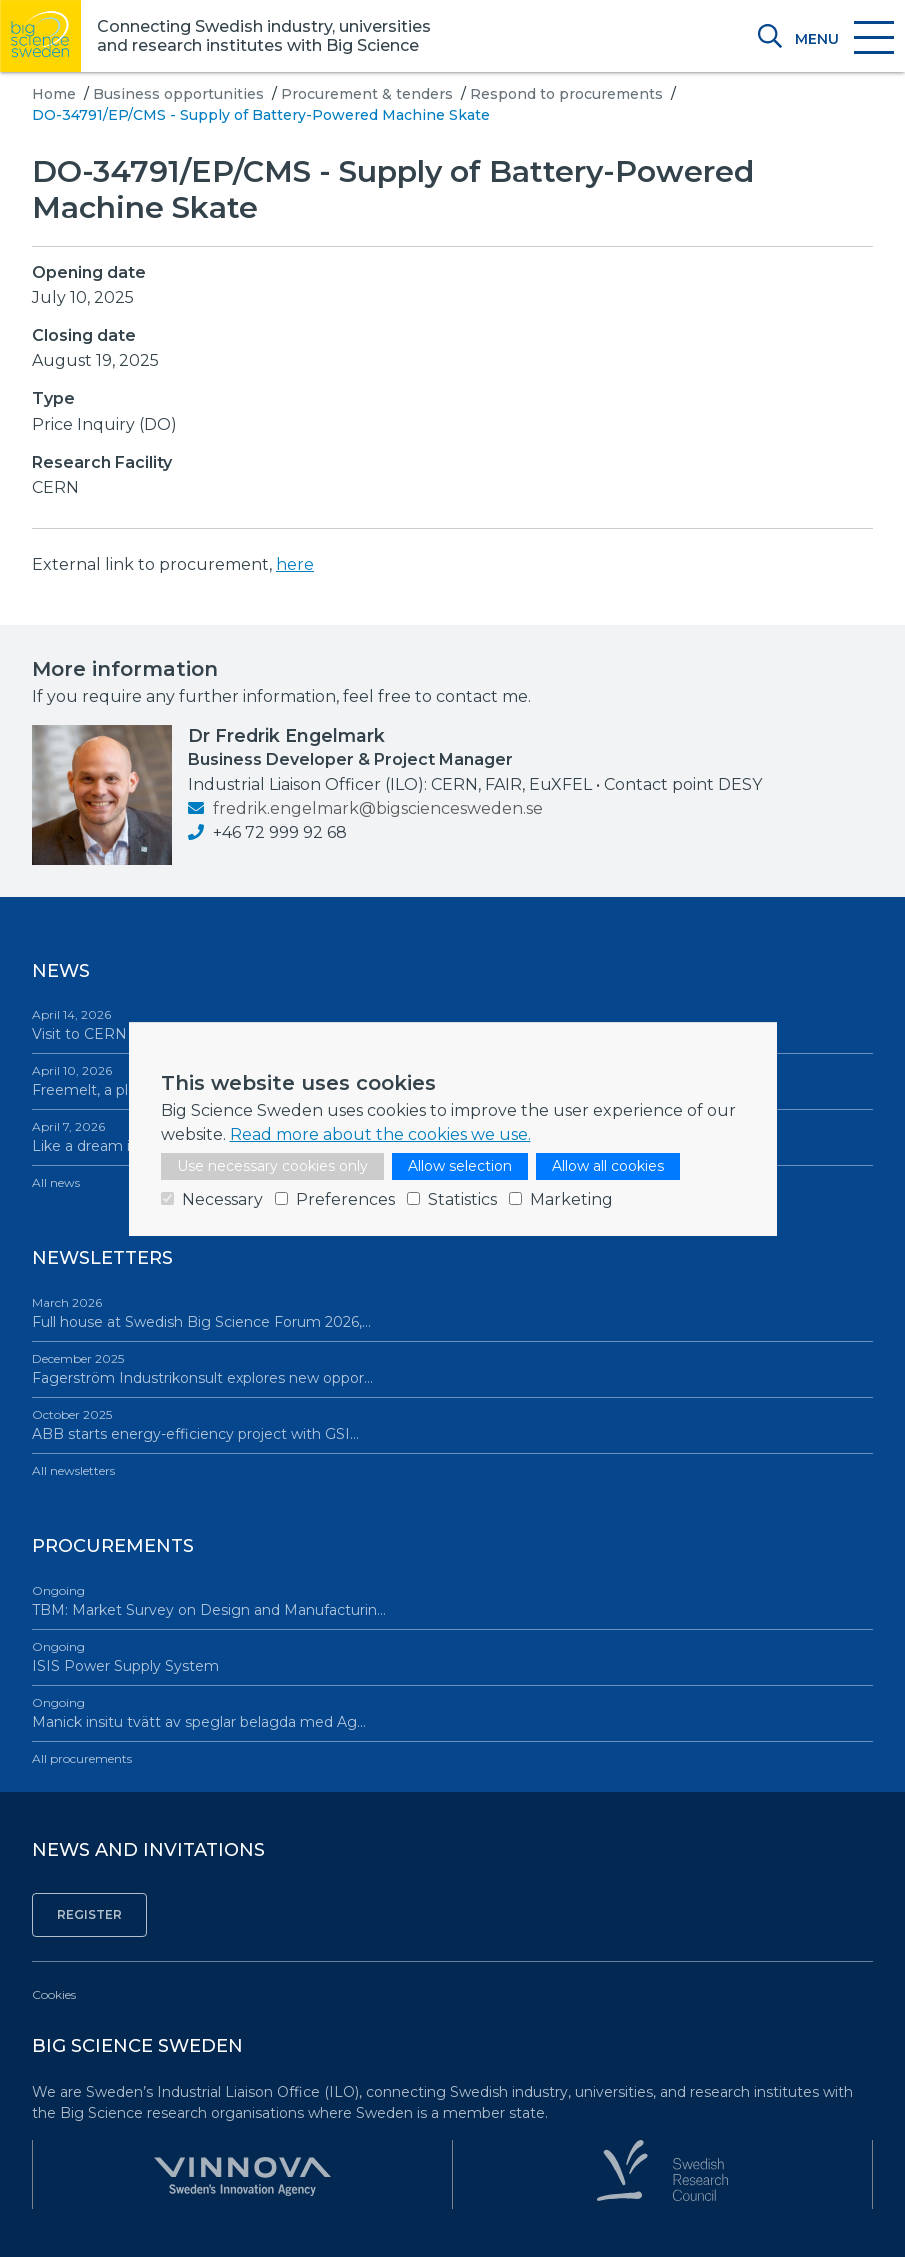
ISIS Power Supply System (452, 1656)
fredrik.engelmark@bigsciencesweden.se (365, 808)
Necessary (222, 1199)
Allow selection (460, 1166)
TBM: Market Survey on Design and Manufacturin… (452, 1600)
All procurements (82, 1758)
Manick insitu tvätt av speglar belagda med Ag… (452, 1712)
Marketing (571, 1199)
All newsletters (73, 1470)
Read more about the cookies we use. (380, 1134)
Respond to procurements (566, 94)
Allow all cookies (608, 1166)
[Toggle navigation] (843, 39)
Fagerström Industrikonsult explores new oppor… (452, 1368)
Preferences (345, 1199)
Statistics (462, 1199)
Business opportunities (178, 94)
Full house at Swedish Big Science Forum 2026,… (452, 1312)
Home (54, 94)
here (295, 564)
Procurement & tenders (367, 94)
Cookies (54, 1994)
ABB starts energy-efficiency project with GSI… (452, 1424)
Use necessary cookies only (272, 1166)
